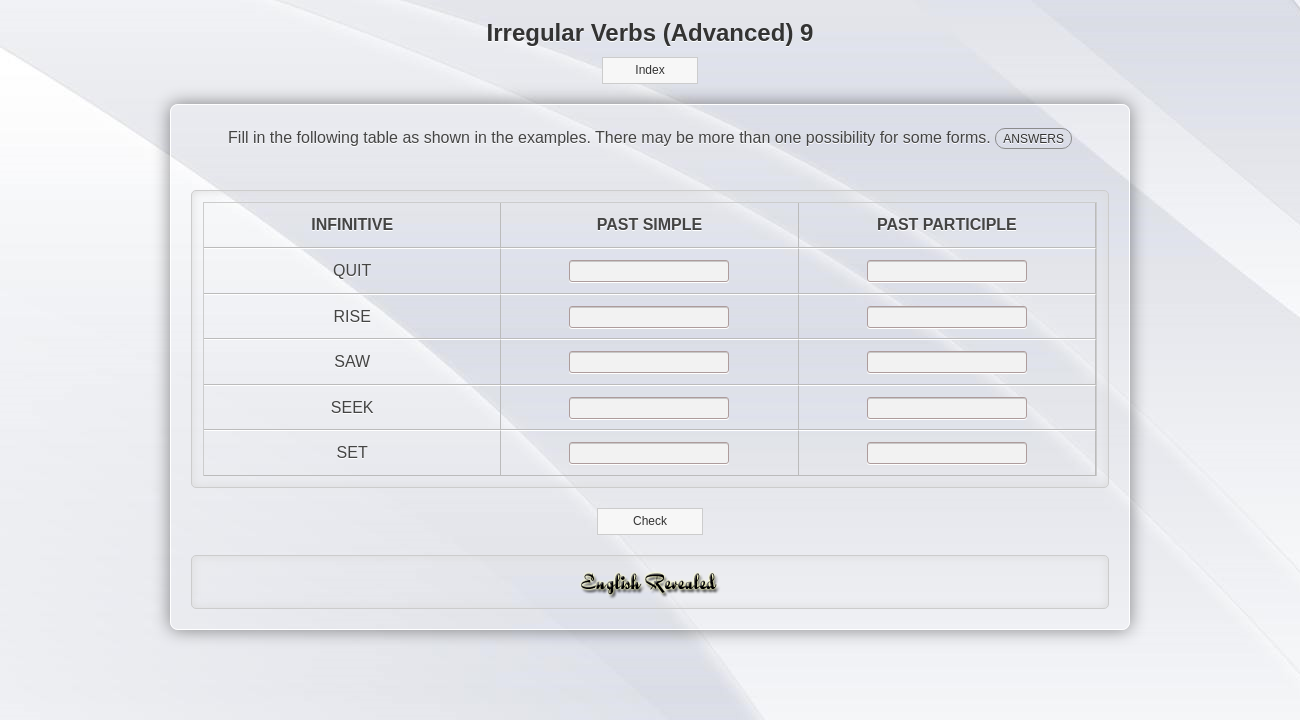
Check (650, 521)
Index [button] (649, 70)
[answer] (649, 271)
